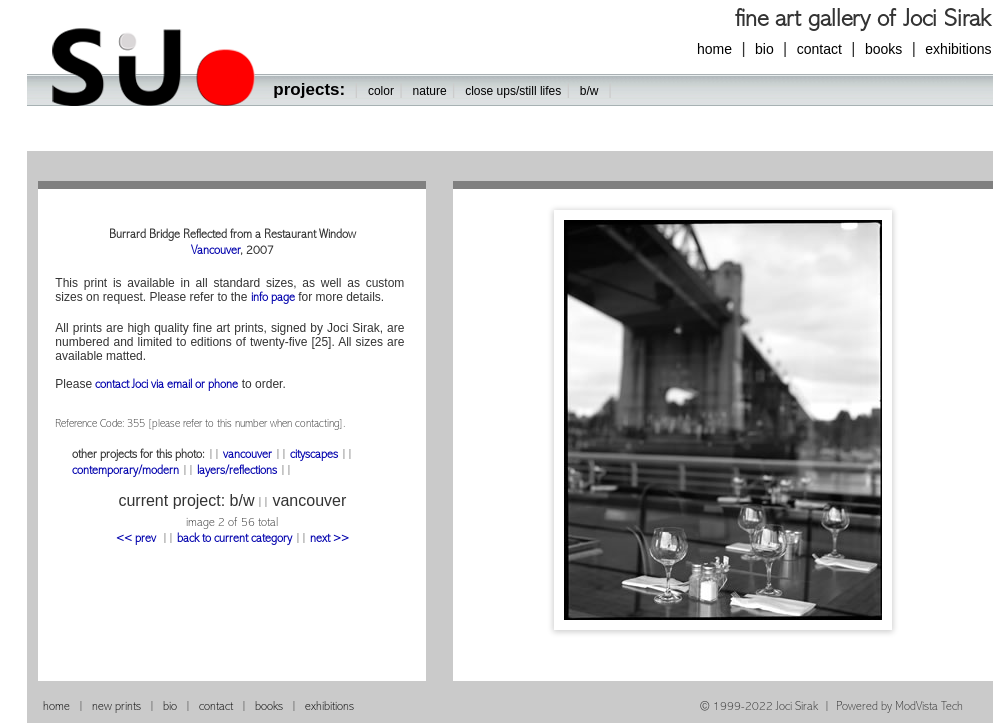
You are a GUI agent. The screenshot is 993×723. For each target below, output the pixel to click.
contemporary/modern (127, 471)
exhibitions (329, 707)
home (714, 49)
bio (764, 49)
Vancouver (215, 251)
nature (430, 91)
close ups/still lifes (513, 91)
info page (273, 298)
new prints (116, 707)
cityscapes (314, 455)
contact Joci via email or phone (166, 385)
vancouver (247, 455)
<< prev (137, 539)
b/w (589, 91)
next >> (329, 539)
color (381, 91)
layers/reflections (237, 471)
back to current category (234, 539)
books (883, 49)
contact (819, 49)
